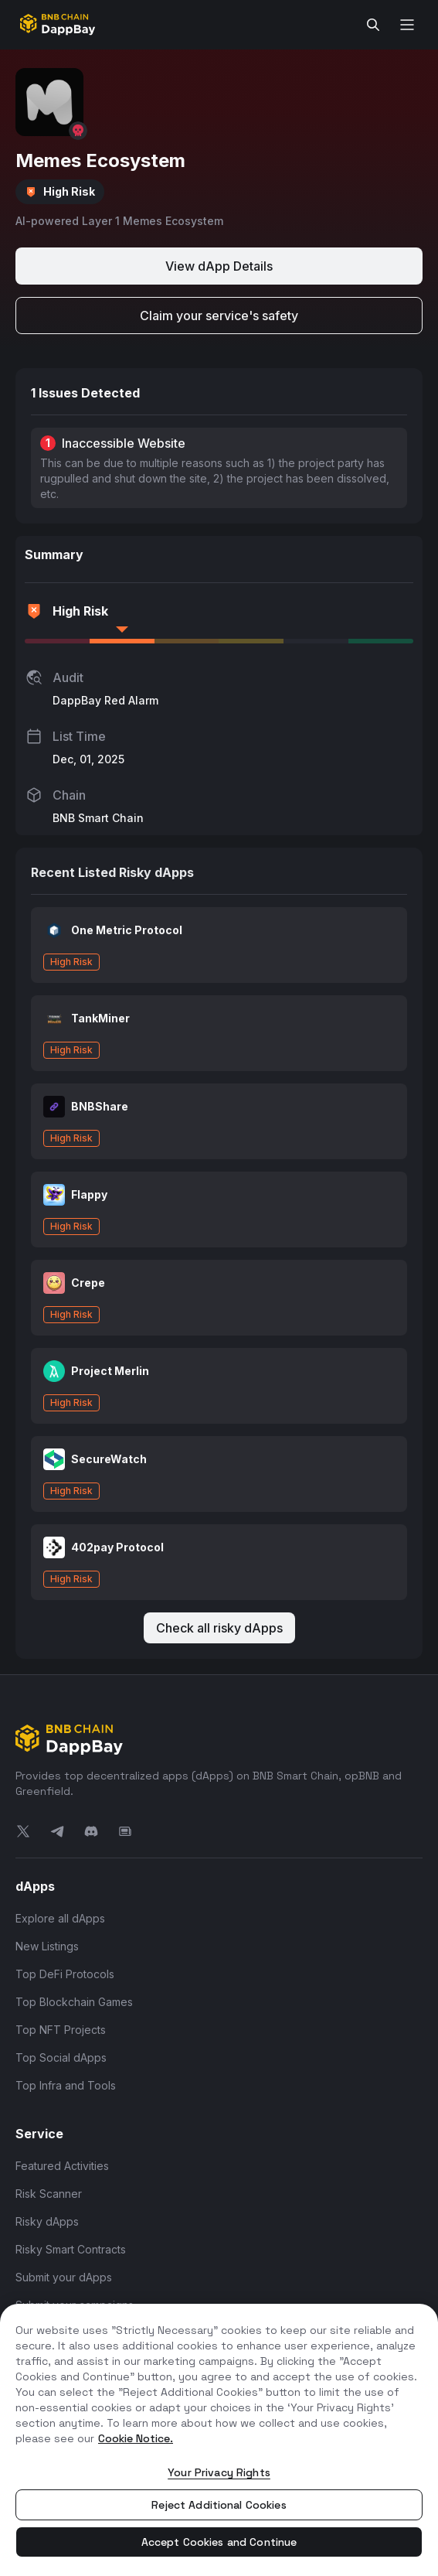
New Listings (47, 1946)
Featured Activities (62, 2165)
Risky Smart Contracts (70, 2249)
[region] (219, 2440)
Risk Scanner (48, 2193)
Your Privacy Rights (219, 2472)
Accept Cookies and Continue (219, 2542)
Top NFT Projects (60, 2029)
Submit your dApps (63, 2277)
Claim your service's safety (219, 315)
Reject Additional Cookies (219, 2505)
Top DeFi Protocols (64, 1974)
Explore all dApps (60, 1918)
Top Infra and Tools (65, 2085)
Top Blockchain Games (74, 2001)
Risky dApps (47, 2221)
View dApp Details (219, 266)
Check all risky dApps (219, 1628)
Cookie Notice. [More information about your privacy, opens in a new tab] (135, 2438)
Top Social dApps (61, 2057)
